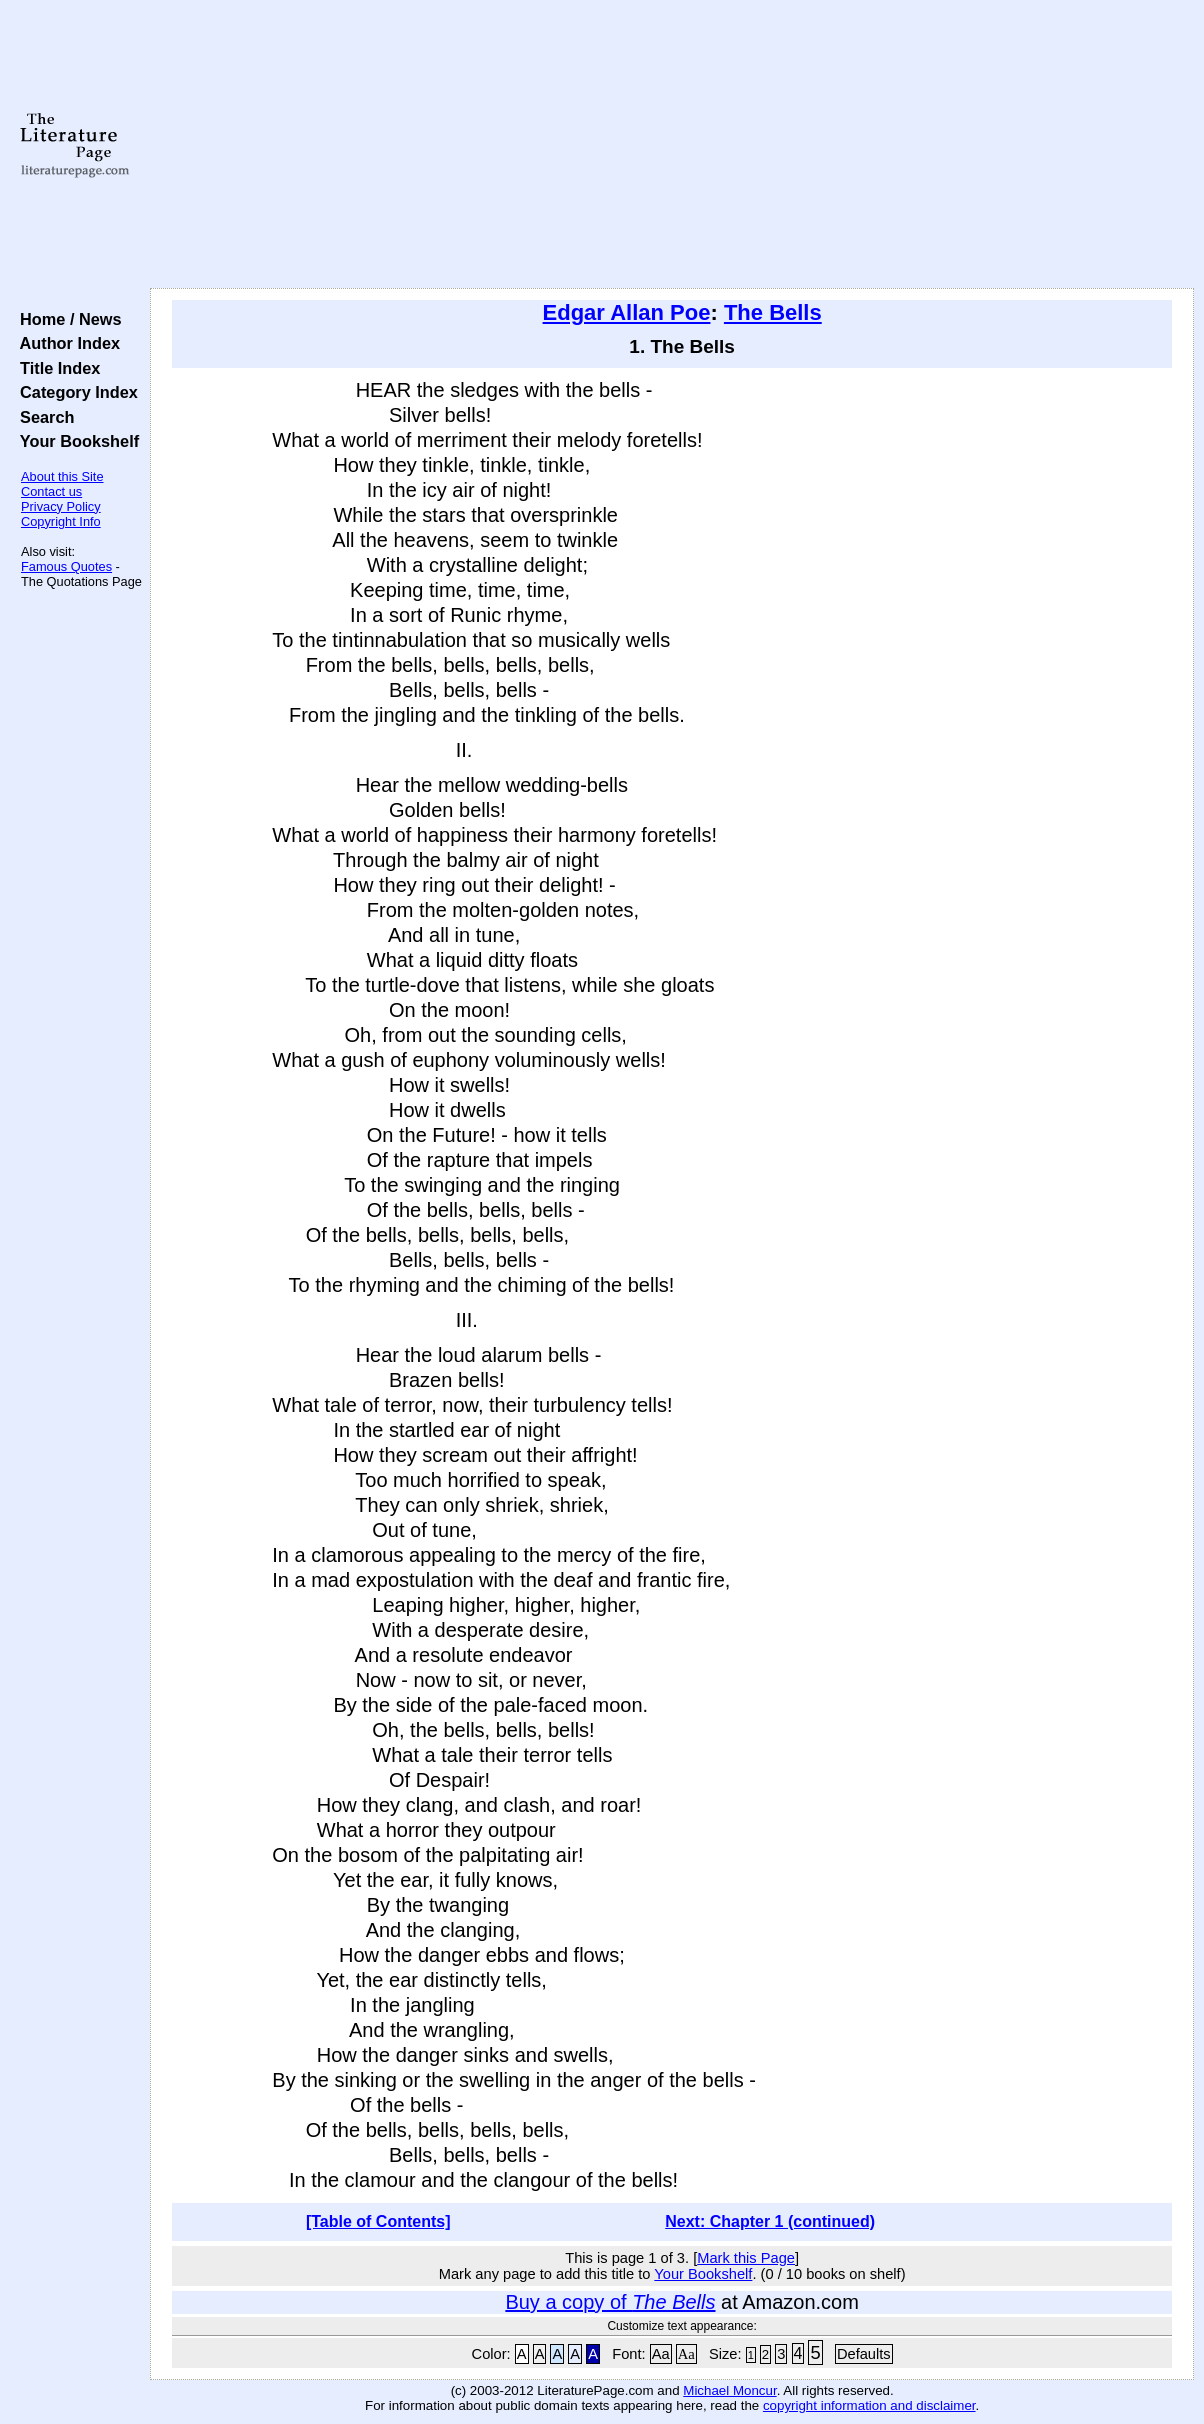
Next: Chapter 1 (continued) (770, 2221)
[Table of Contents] (378, 2221)
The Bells (773, 312)
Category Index (74, 392)
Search (42, 417)
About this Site (62, 476)
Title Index (55, 368)
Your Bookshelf (75, 441)
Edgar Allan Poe (627, 312)
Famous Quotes (66, 566)
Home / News (66, 319)
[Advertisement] (672, 145)
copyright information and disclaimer (869, 2405)
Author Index (65, 343)
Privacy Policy (61, 506)
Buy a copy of (610, 2302)
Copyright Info (61, 521)
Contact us (51, 491)
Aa (661, 2354)
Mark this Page (746, 2258)
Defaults (864, 2354)
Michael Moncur (729, 2390)
